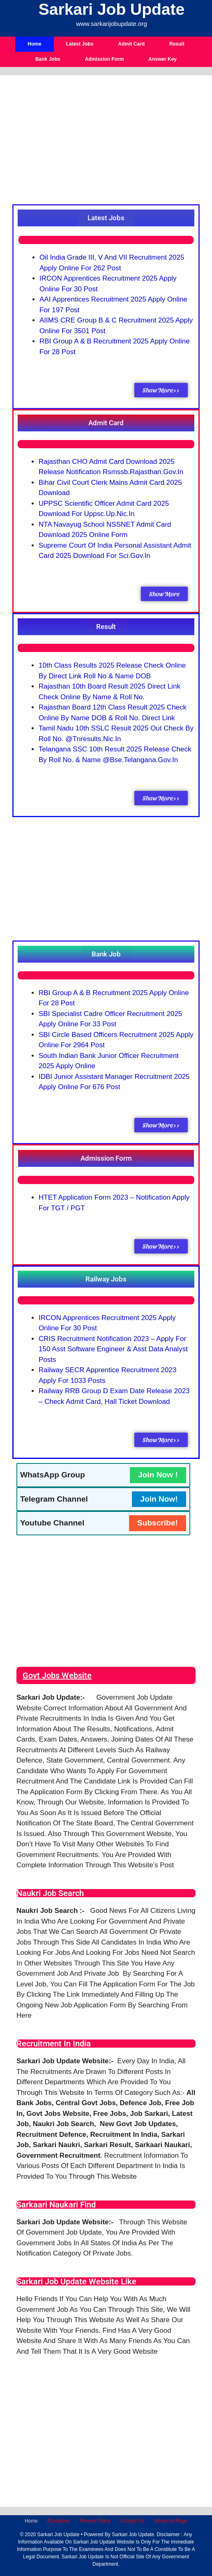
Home (34, 44)
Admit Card (131, 44)
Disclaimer (58, 2521)
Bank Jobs (47, 59)
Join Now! (159, 1499)
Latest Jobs (80, 44)
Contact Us (132, 2521)
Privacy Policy (95, 2521)
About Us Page (170, 2521)
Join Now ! (158, 1474)
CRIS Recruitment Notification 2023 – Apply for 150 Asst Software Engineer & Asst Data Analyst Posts (113, 1349)
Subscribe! (157, 1522)
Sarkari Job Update (111, 9)
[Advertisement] (106, 142)
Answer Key (162, 59)
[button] (106, 218)
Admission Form (104, 59)
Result (176, 44)
